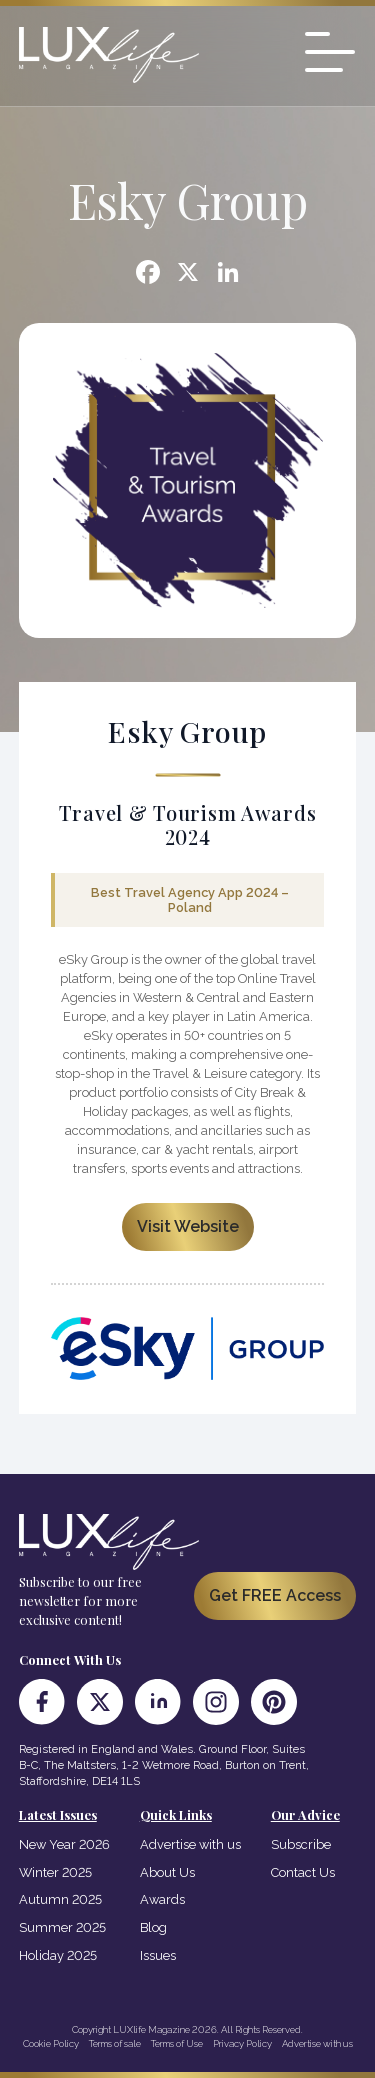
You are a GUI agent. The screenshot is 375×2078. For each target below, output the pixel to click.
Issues (158, 1955)
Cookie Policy (51, 2043)
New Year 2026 (64, 1844)
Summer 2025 (62, 1927)
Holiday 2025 (58, 1955)
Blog (153, 1927)
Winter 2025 (55, 1872)
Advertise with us (190, 1844)
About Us (167, 1872)
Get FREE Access (275, 1595)
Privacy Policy (242, 2043)
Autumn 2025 (60, 1899)
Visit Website (188, 1226)
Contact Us (303, 1872)
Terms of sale (115, 2043)
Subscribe (301, 1844)
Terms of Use (177, 2043)
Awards (162, 1899)
